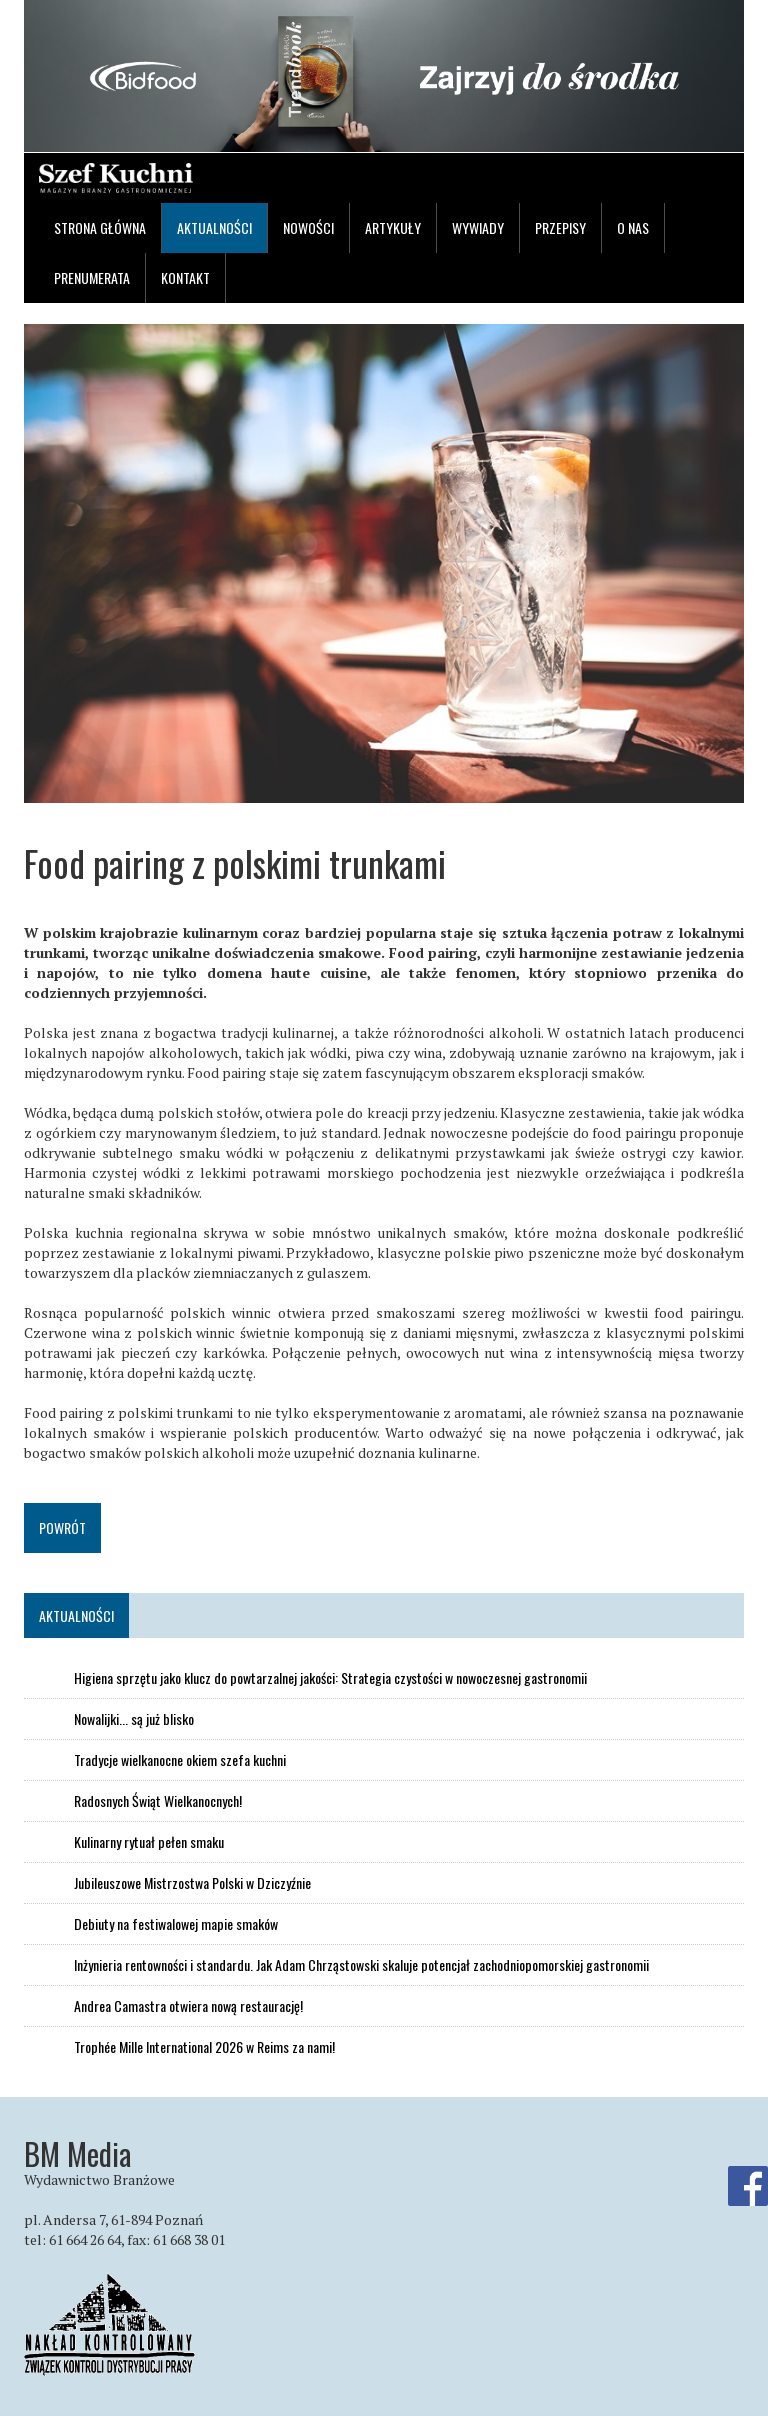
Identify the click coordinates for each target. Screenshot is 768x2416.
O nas (633, 227)
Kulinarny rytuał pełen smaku (149, 1842)
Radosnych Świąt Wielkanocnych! (158, 1801)
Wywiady (478, 227)
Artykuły (393, 227)
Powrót (62, 1527)
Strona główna (100, 227)
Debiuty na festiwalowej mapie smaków (176, 1924)
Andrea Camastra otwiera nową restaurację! (188, 2006)
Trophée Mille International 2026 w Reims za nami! (204, 2047)
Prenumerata (92, 277)
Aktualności (214, 227)
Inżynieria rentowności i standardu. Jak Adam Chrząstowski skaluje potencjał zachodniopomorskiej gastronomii (361, 1965)
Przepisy (560, 227)
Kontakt (185, 277)
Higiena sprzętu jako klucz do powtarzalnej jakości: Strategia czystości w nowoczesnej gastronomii (330, 1678)
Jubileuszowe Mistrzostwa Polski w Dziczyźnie (192, 1883)
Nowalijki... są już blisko (134, 1719)
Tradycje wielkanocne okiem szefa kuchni (180, 1760)
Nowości (308, 227)
